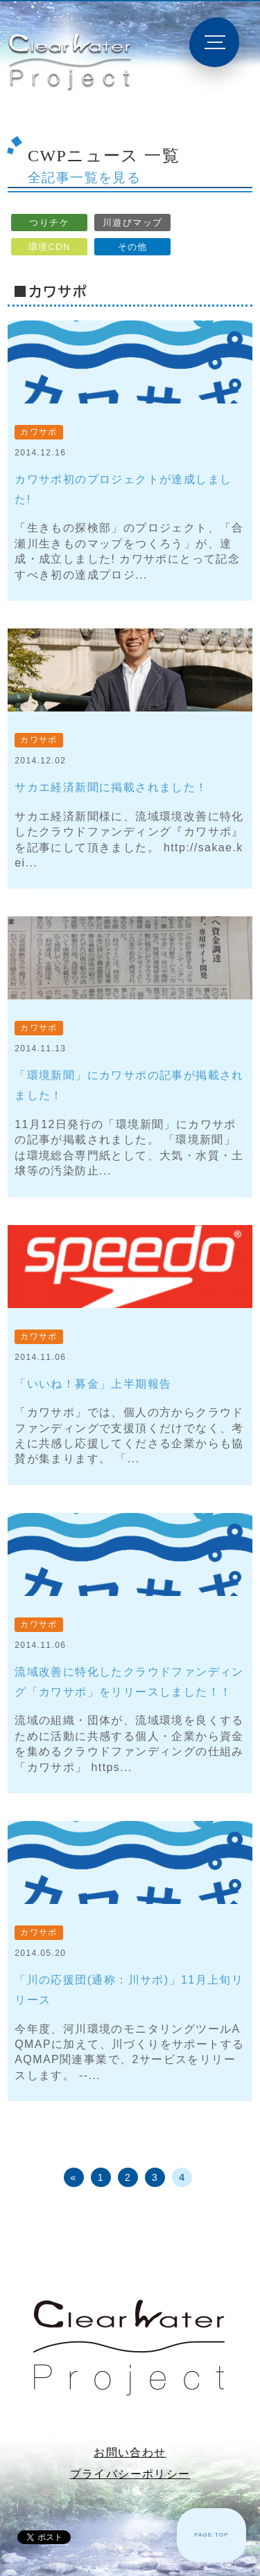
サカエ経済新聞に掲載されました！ (111, 787)
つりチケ (49, 222)
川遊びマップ (132, 222)
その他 (133, 247)
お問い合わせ (130, 2452)
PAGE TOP (211, 2535)
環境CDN (49, 247)
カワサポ (39, 432)
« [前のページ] (74, 2177)
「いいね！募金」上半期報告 (93, 1384)
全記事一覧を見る (84, 177)
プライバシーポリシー (130, 2474)
